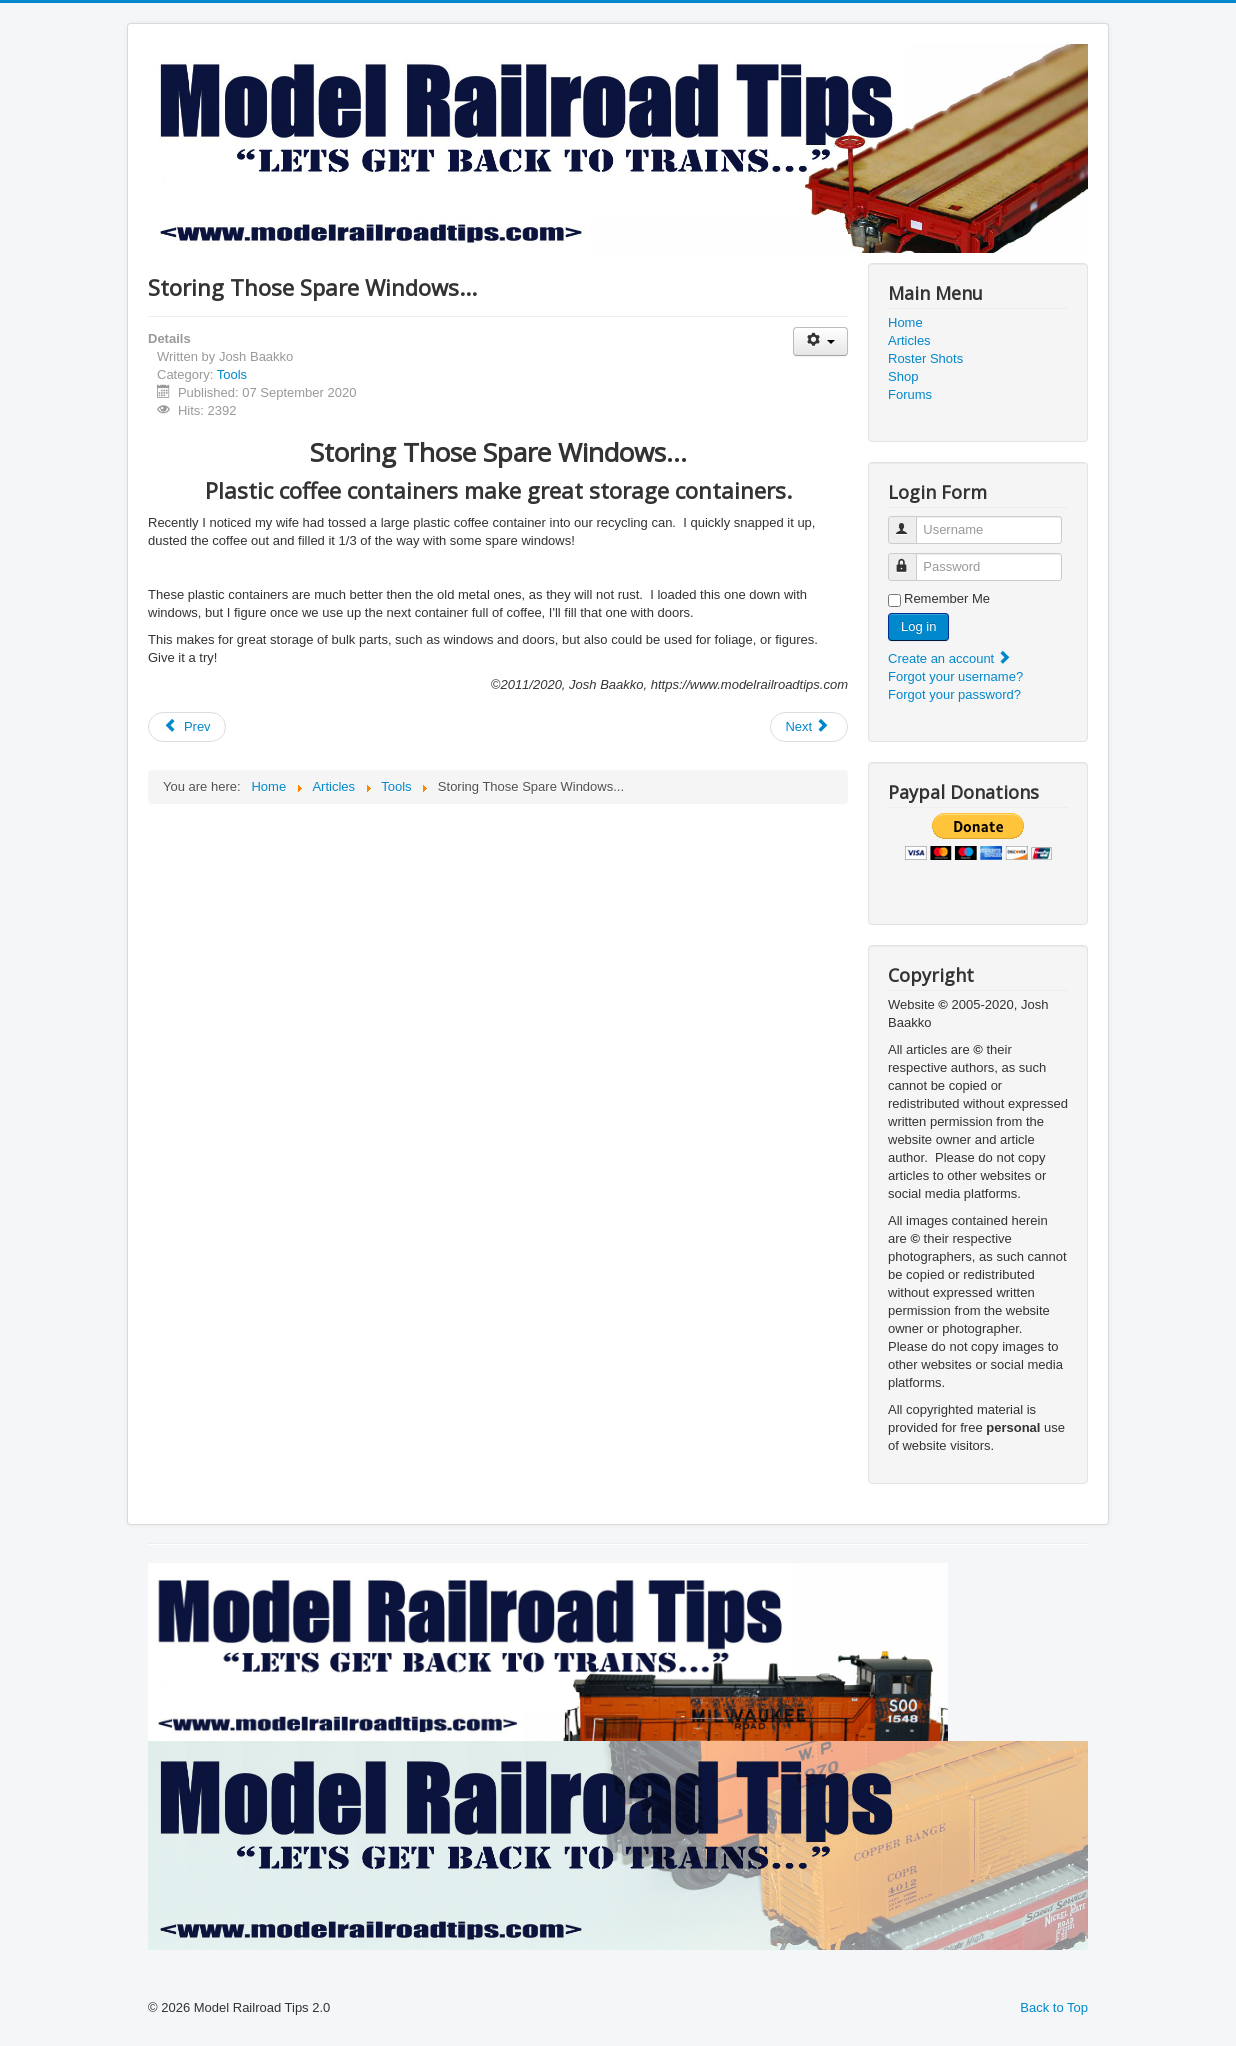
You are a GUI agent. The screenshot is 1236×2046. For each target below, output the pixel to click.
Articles (909, 340)
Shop (903, 376)
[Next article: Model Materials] (809, 727)
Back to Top (1054, 2007)
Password (911, 558)
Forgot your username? (955, 676)
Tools (232, 374)
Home (905, 322)
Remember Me (947, 598)
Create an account (950, 658)
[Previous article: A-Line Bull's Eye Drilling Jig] (187, 727)
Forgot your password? (954, 694)
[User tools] (820, 341)
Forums (910, 394)
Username (911, 521)
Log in (918, 626)
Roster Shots (925, 358)
